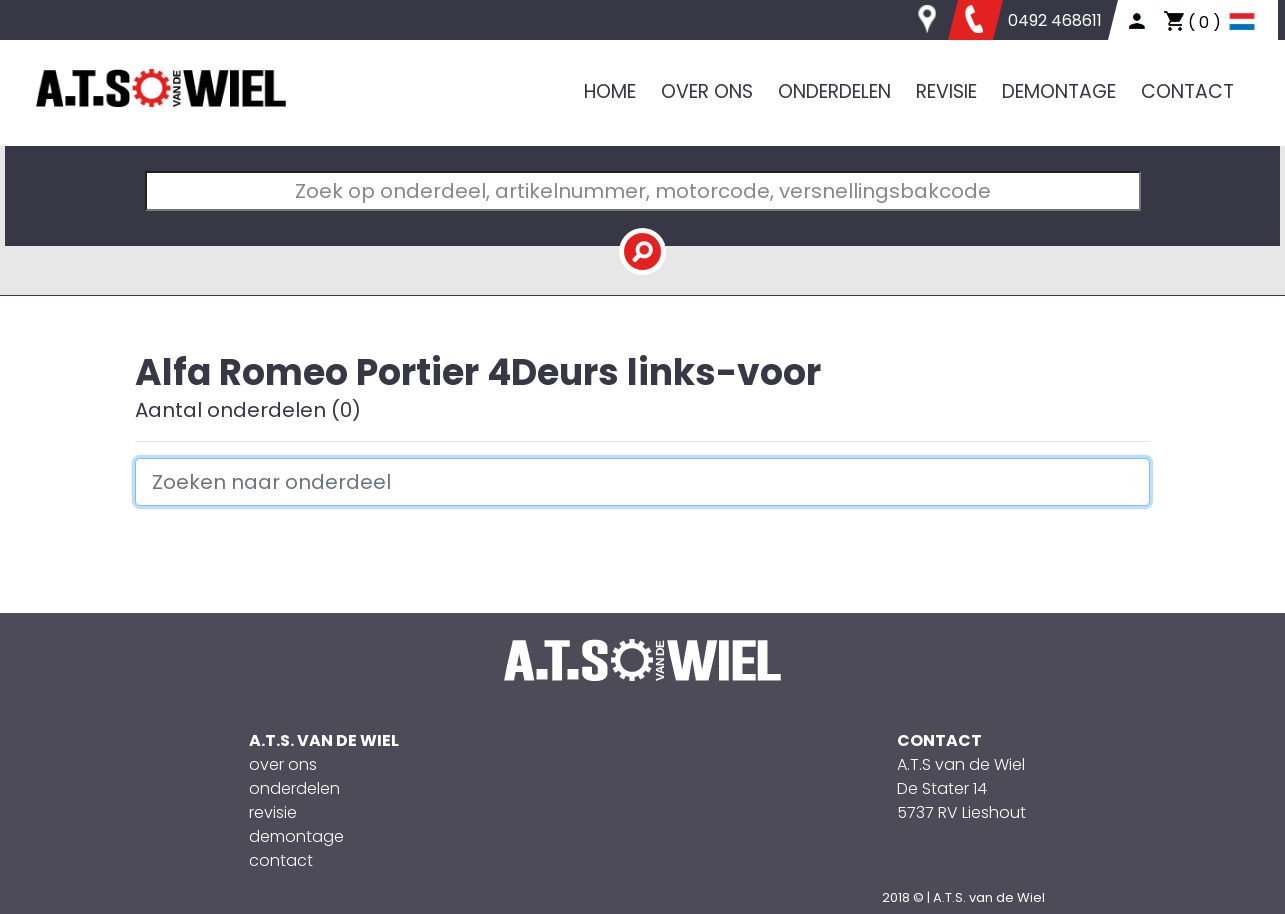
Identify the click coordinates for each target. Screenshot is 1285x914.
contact (281, 860)
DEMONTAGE (1059, 91)
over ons (283, 764)
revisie (273, 812)
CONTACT (1187, 91)
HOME (610, 91)
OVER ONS (707, 91)
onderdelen (294, 788)
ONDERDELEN (834, 91)
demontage (296, 836)
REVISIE (946, 91)
